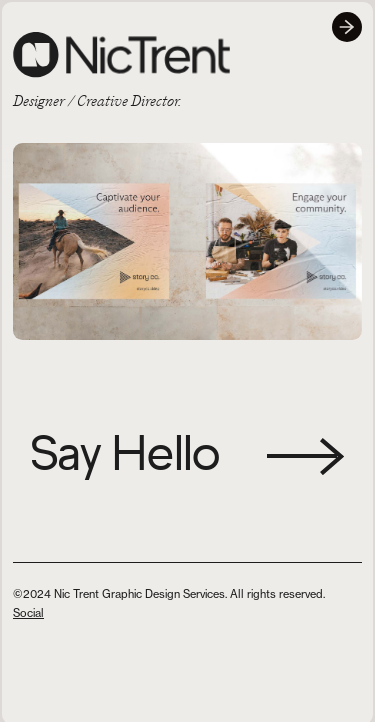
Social (28, 613)
